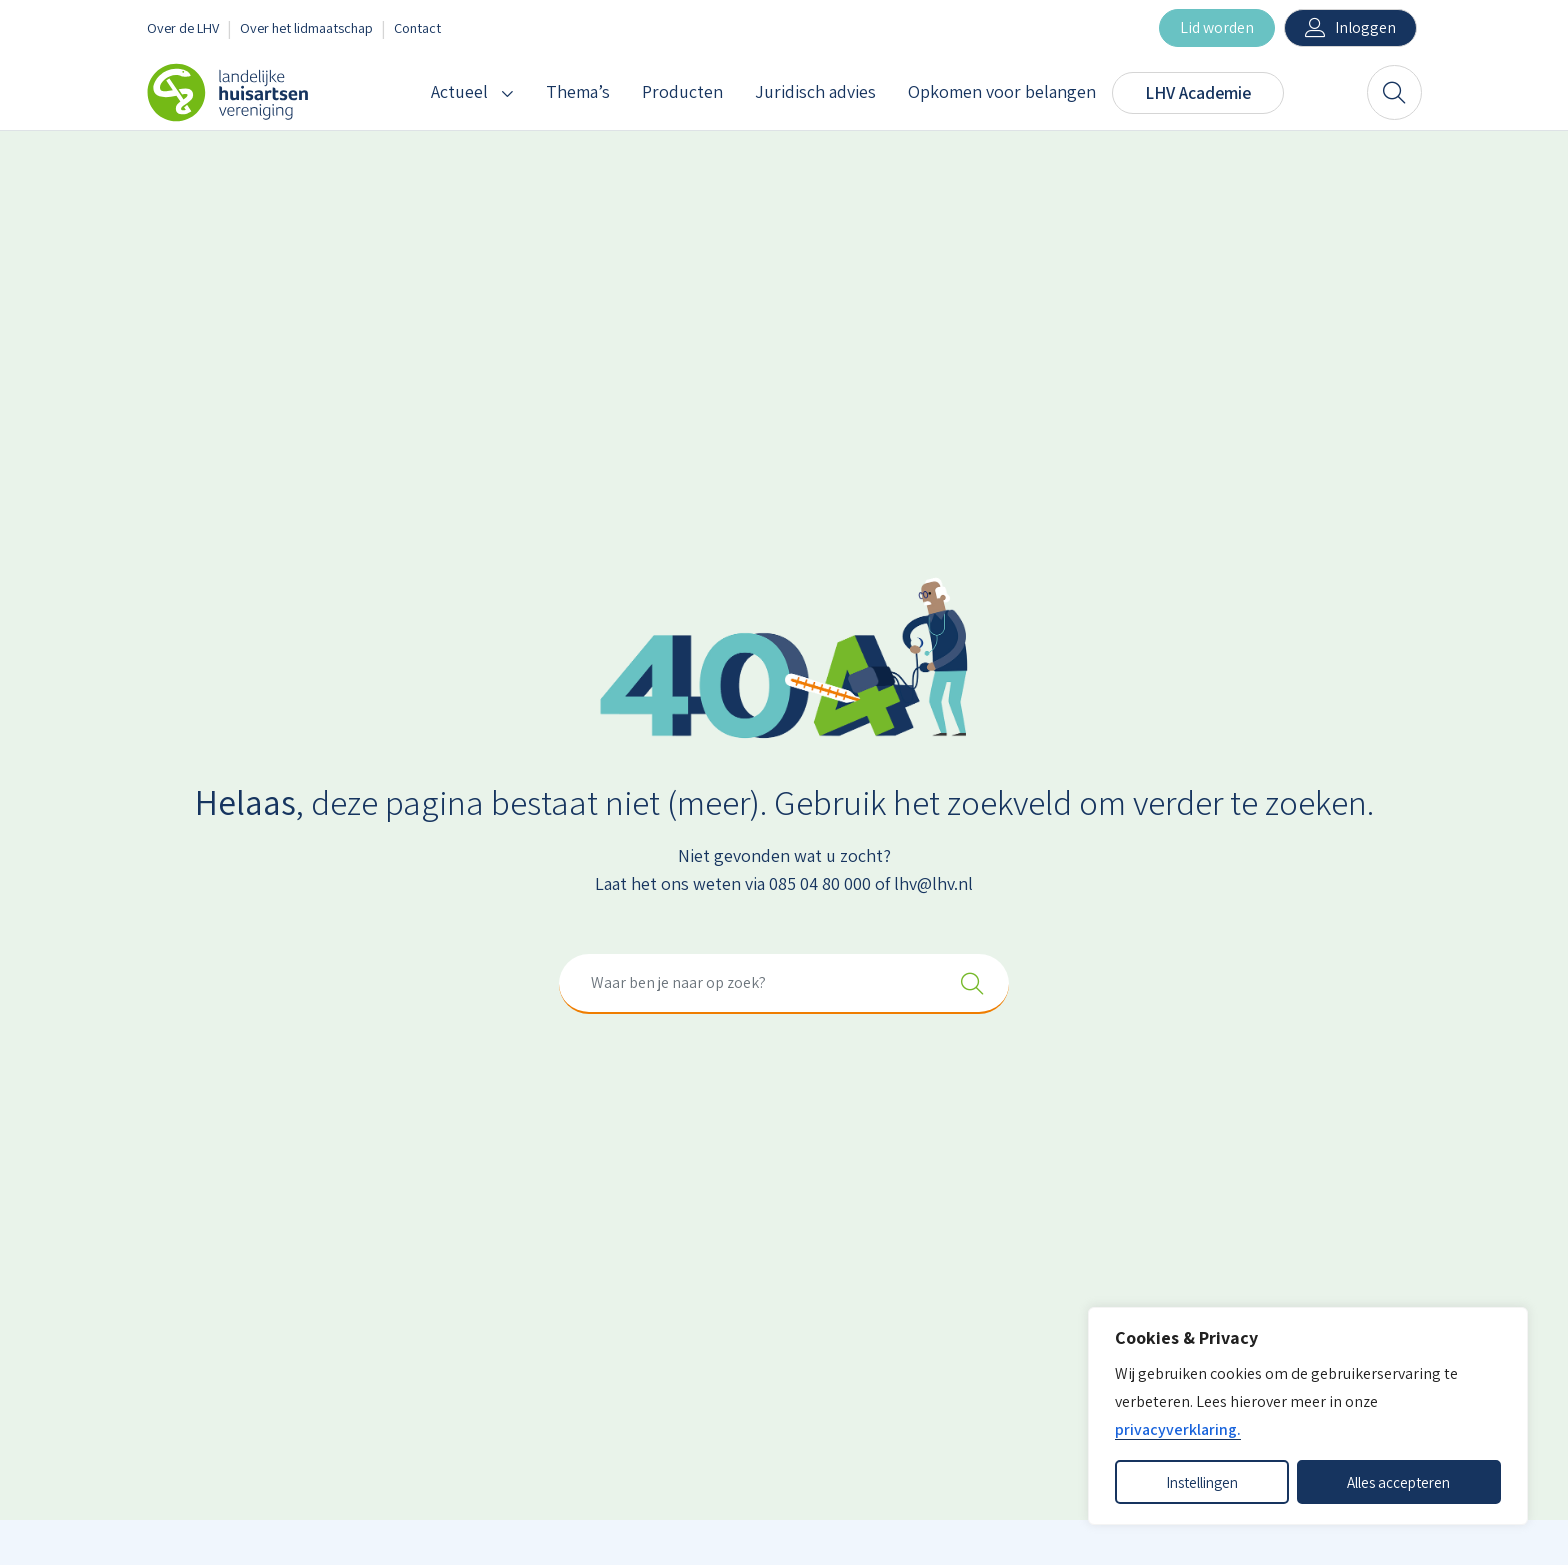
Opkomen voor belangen (1002, 91)
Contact (417, 27)
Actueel (459, 91)
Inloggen (1365, 27)
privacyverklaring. (1178, 1429)
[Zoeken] (1394, 92)
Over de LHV (183, 27)
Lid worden (1217, 27)
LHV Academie (1198, 92)
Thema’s (578, 91)
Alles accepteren (1398, 1482)
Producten (682, 91)
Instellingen (1202, 1482)
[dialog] (1308, 1416)
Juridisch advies (815, 91)
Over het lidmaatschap (306, 27)
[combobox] (784, 984)
